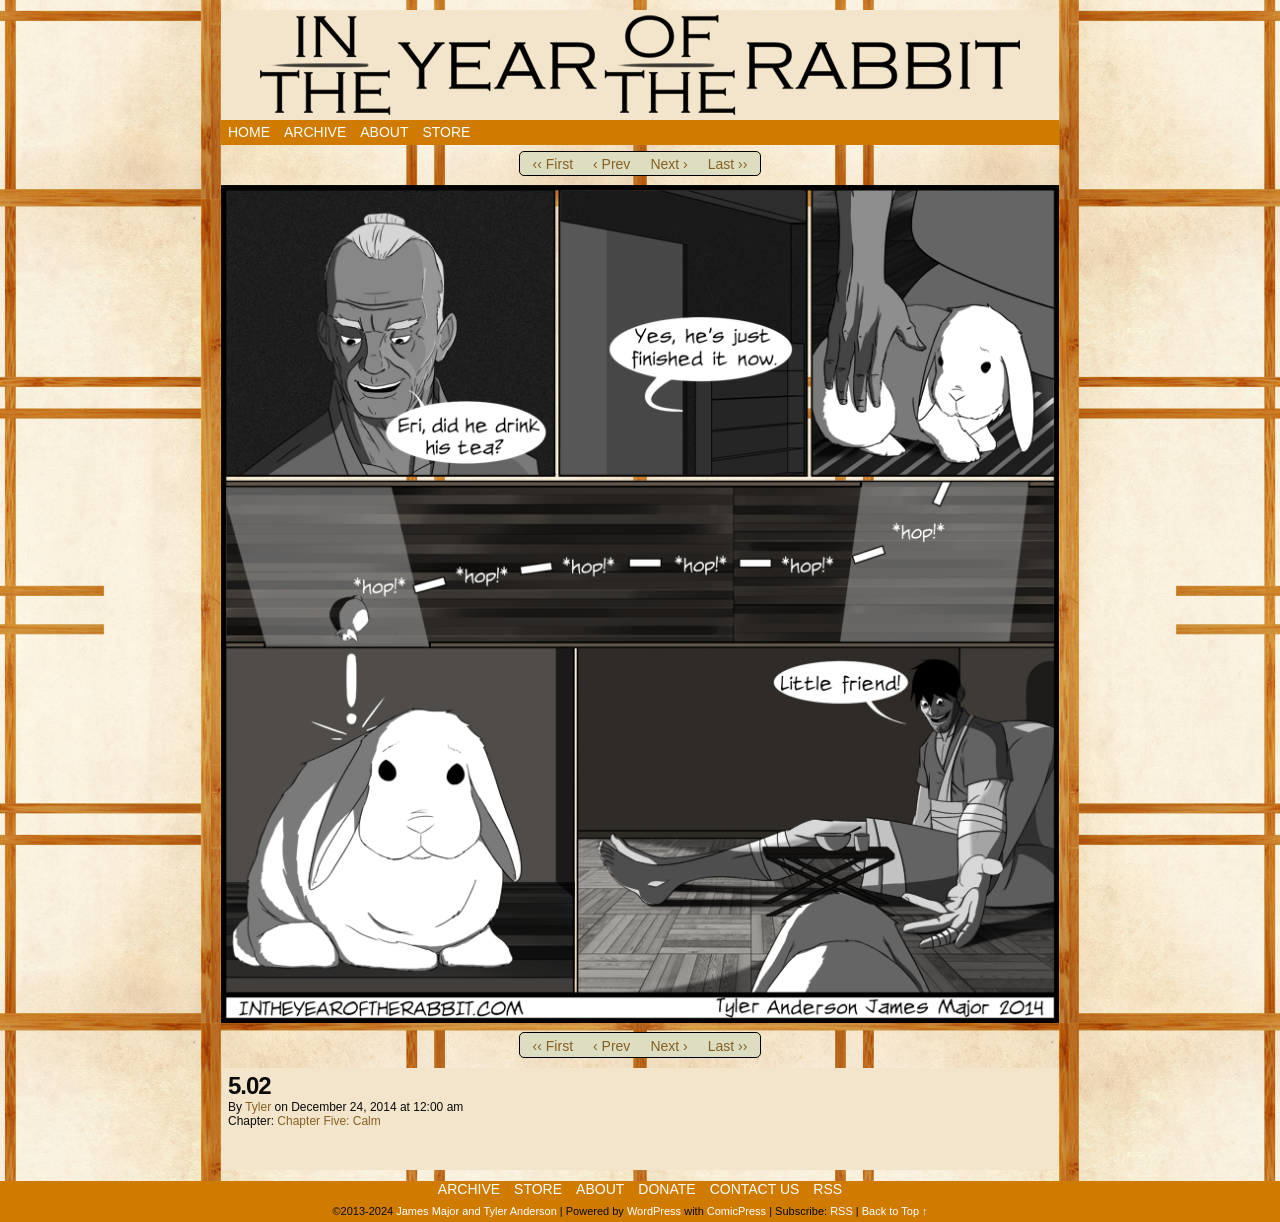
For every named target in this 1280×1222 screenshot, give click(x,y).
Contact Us (755, 1189)
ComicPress (736, 1211)
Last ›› (728, 164)
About (384, 132)
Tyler (258, 1107)
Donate (666, 1189)
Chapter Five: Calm (328, 1121)
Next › (668, 164)
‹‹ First (553, 164)
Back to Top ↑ (895, 1211)
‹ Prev (611, 164)
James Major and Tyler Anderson (476, 1211)
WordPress (654, 1211)
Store (446, 132)
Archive (315, 132)
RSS (827, 1189)
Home (249, 132)
